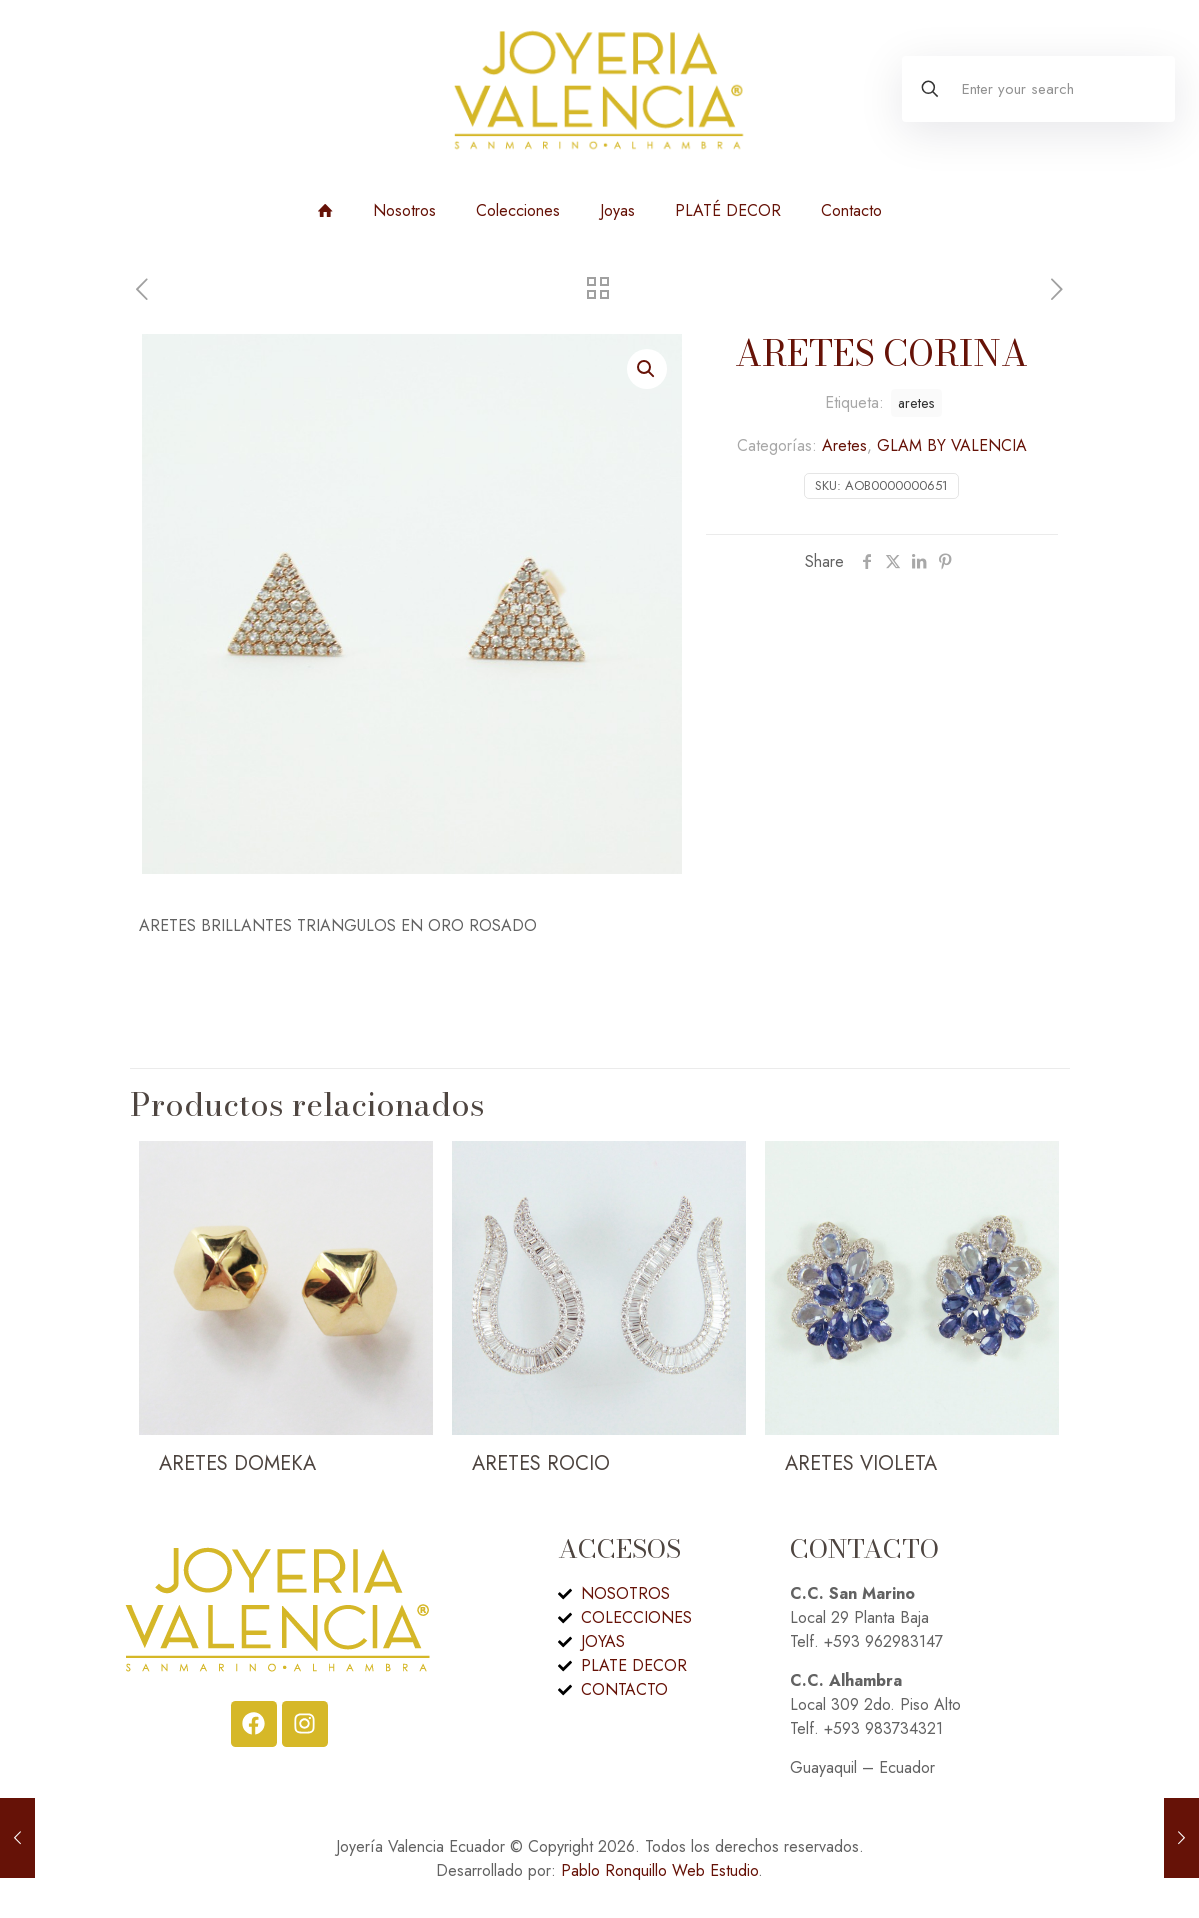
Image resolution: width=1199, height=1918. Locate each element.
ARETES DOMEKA (237, 1463)
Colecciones (518, 210)
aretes (916, 403)
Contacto (851, 210)
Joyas (617, 210)
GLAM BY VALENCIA (952, 445)
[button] (647, 369)
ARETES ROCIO (541, 1463)
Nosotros (404, 210)
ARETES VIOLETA (861, 1463)
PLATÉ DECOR (728, 210)
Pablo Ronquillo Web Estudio (659, 1870)
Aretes (844, 445)
